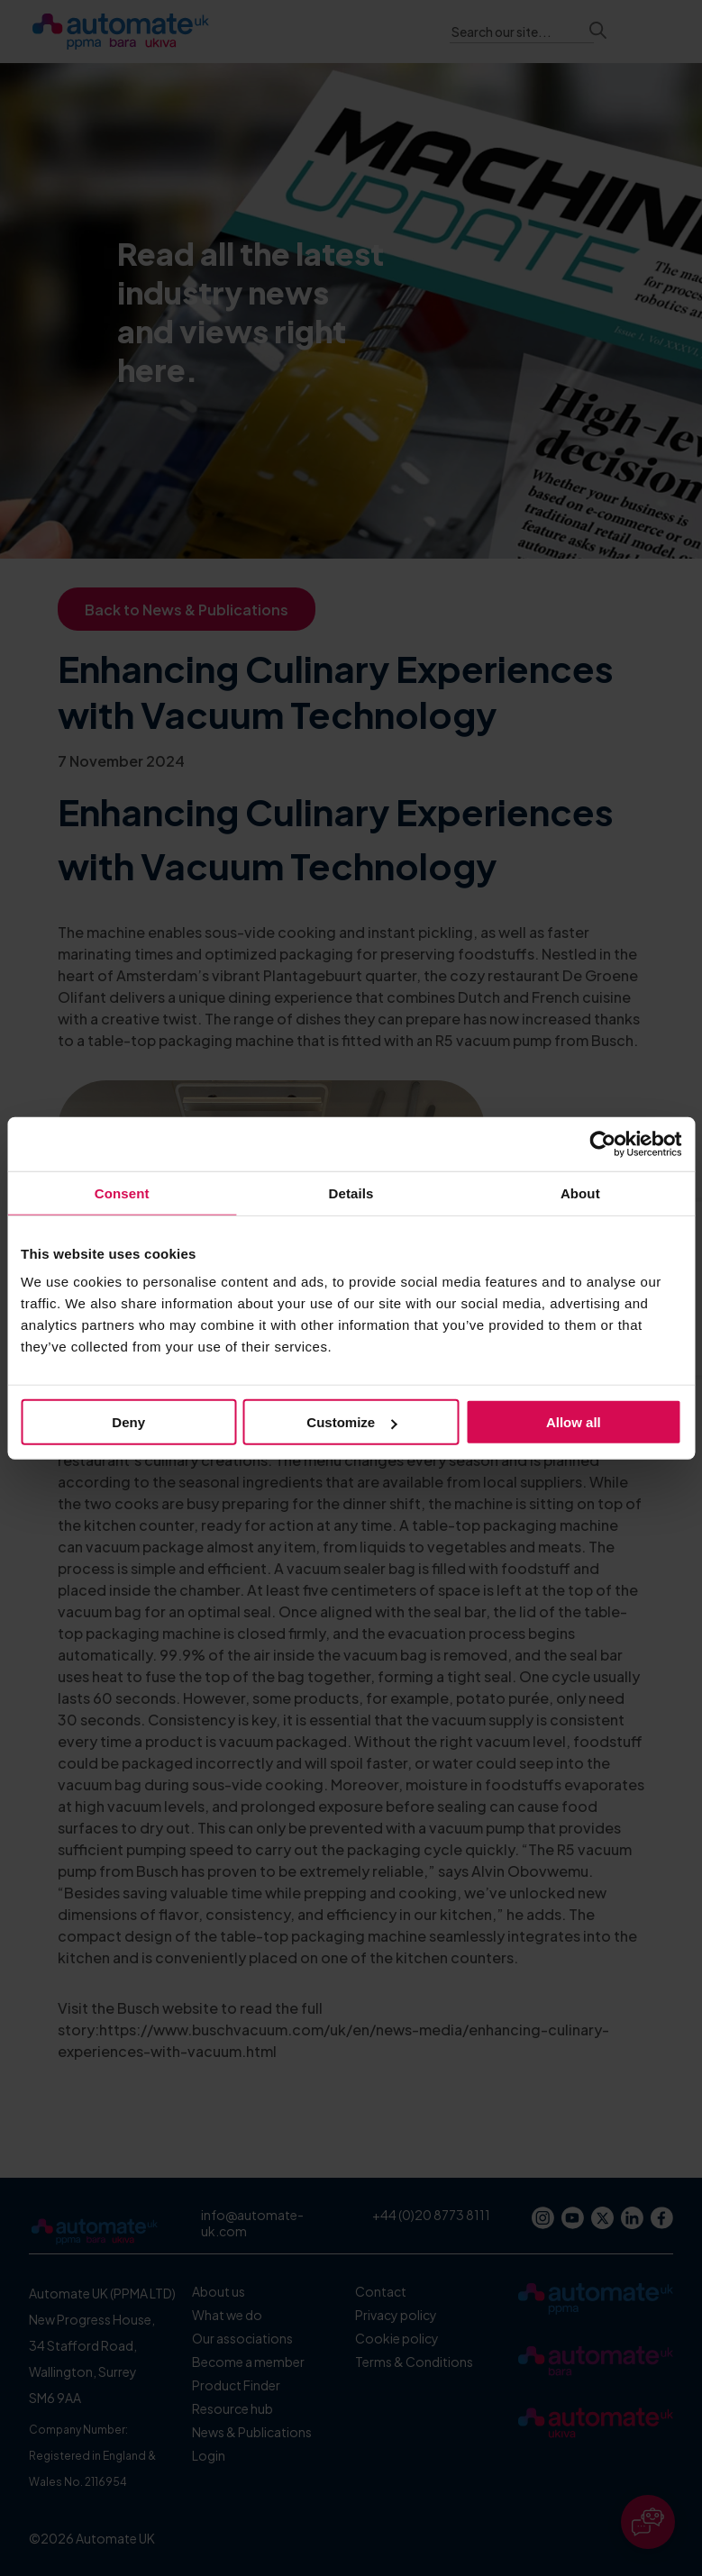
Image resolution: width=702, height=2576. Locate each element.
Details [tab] (351, 1192)
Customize (351, 1422)
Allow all (573, 1422)
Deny (128, 1422)
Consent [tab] (122, 1192)
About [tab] (580, 1192)
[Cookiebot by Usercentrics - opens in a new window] (602, 1143)
